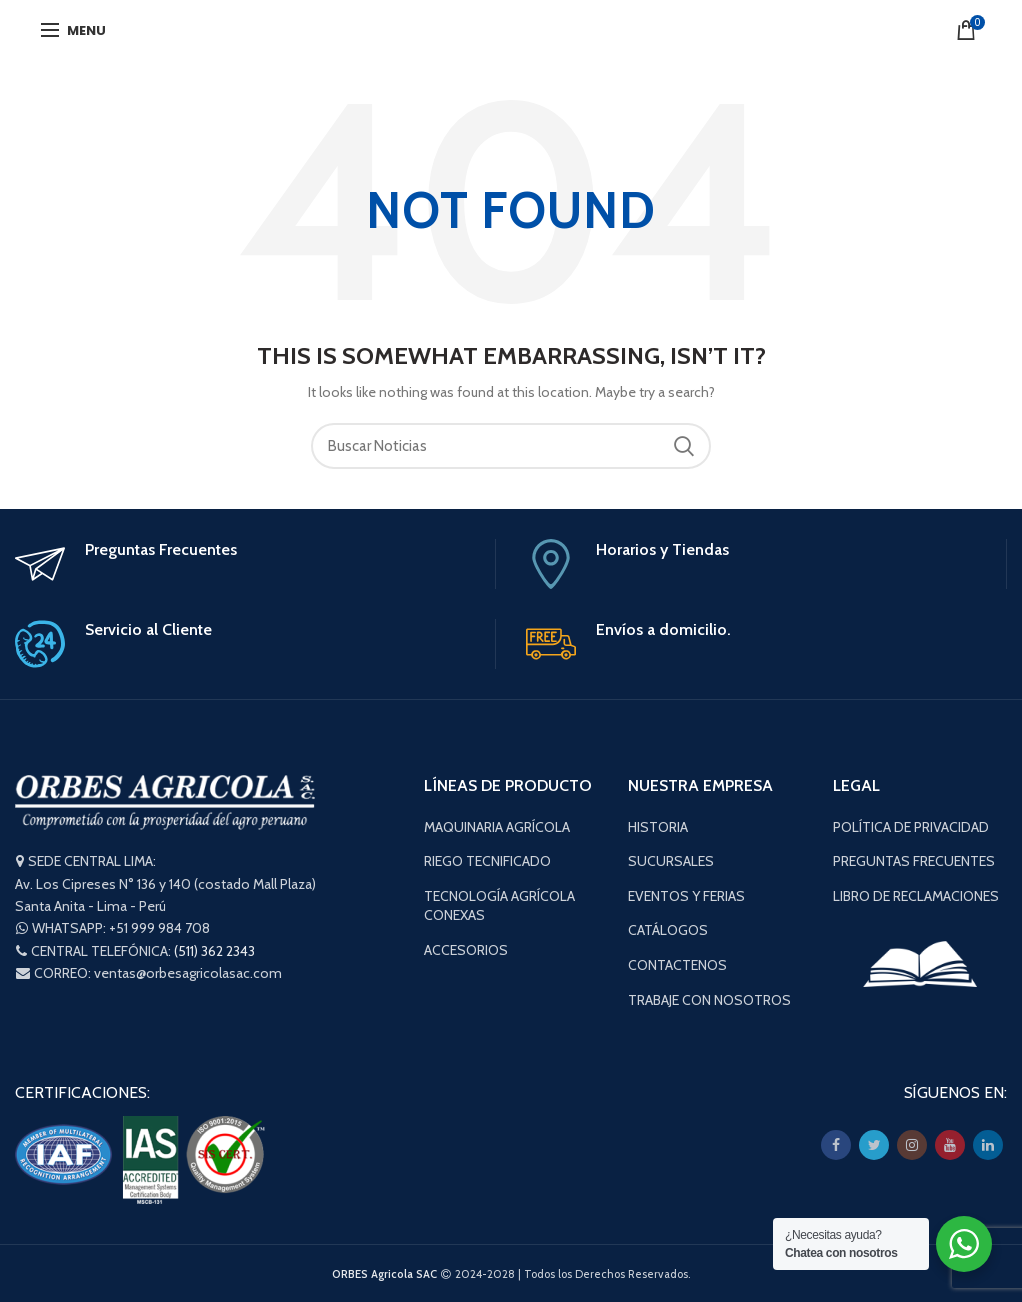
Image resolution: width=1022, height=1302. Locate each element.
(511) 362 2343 (214, 951)
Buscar (684, 446)
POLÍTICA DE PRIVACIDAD (911, 827)
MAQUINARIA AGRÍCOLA (497, 827)
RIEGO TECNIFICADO (487, 861)
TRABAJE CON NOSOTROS (709, 1000)
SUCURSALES (671, 861)
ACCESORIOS (466, 950)
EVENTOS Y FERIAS (686, 896)
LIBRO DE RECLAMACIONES (916, 896)
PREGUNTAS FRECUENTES (914, 861)
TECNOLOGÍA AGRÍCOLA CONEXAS (499, 906)
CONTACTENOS (677, 965)
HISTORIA (658, 827)
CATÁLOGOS (668, 930)
